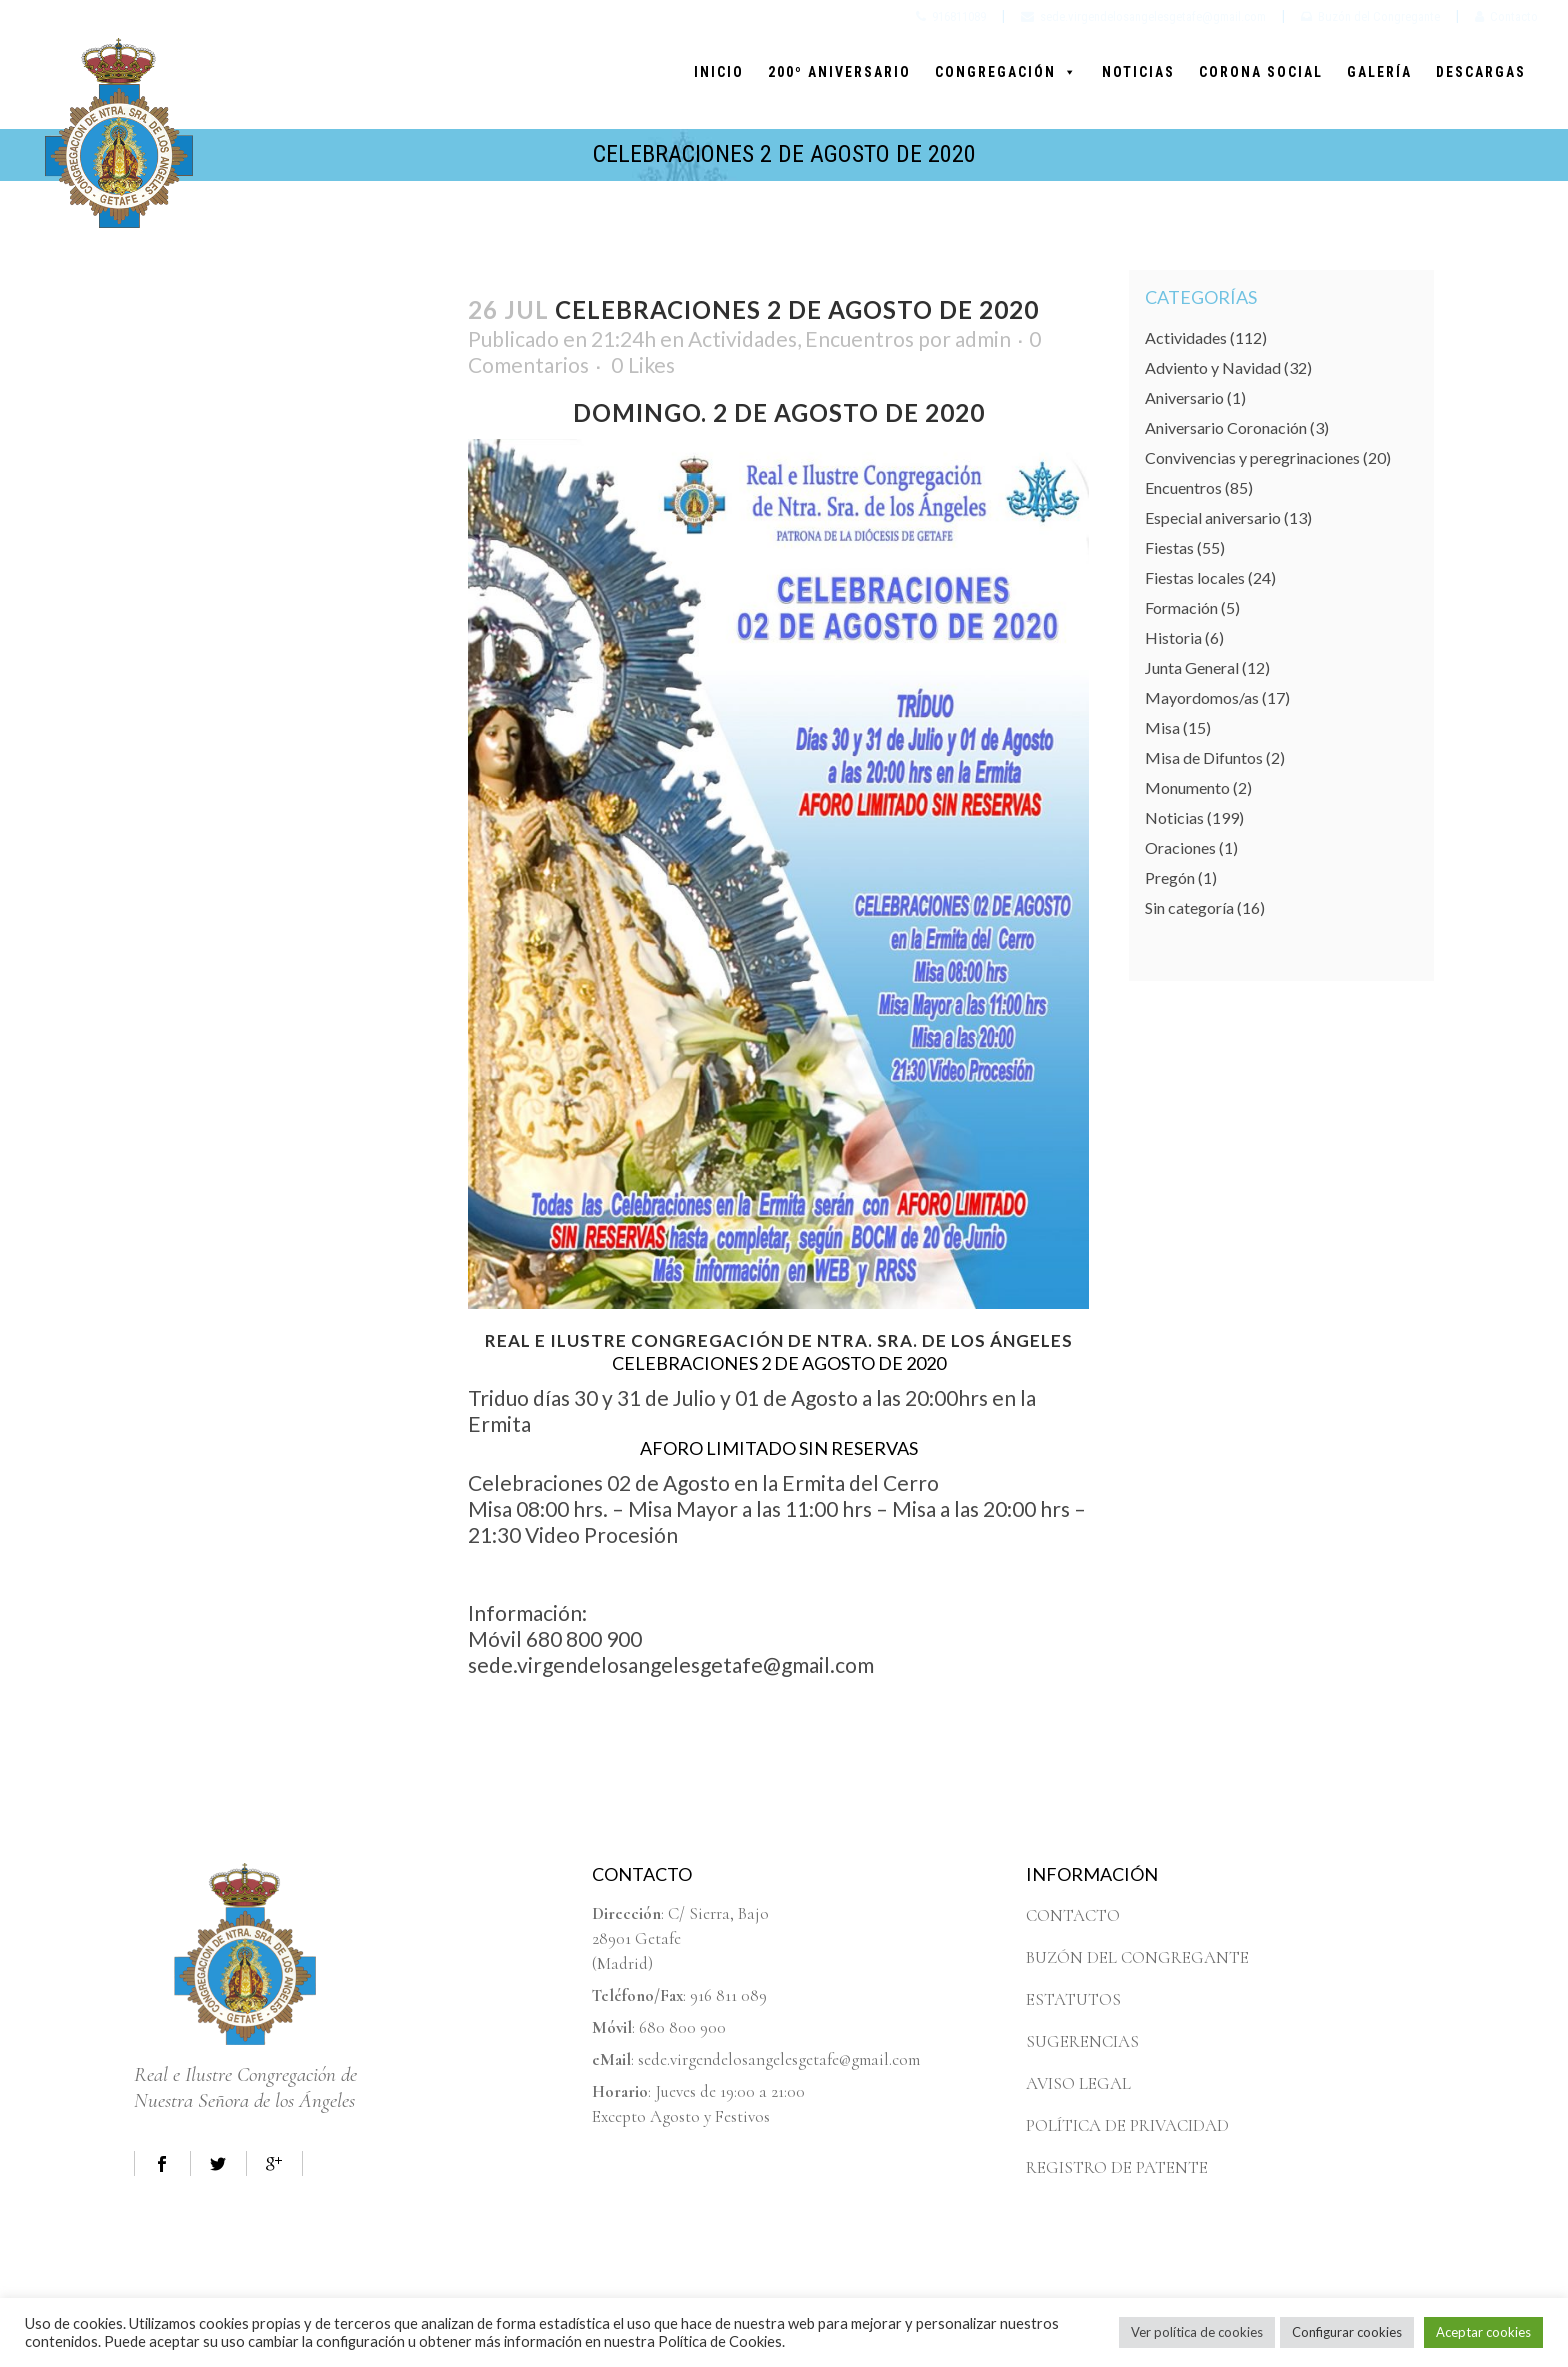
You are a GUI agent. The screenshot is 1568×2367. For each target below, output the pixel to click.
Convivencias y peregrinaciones (1252, 457)
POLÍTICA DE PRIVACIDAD (1127, 2125)
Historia (1173, 637)
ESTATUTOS (1073, 1999)
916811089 (951, 16)
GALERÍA (1379, 72)
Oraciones (1180, 847)
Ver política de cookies (1197, 2332)
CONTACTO (1073, 1915)
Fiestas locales (1195, 577)
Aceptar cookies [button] (1483, 2332)
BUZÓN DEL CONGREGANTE (1137, 1957)
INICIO (719, 72)
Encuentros (859, 338)
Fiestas (1169, 547)
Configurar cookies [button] (1347, 2332)
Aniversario (1184, 397)
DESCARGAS (1481, 72)
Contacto (1506, 16)
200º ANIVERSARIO (839, 72)
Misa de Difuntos (1204, 757)
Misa (1162, 727)
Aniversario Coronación (1226, 427)
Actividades (742, 338)
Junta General (1192, 667)
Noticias (1174, 817)
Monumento (1187, 787)
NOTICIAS (1138, 72)
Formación (1181, 607)
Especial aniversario (1213, 517)
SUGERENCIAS (1082, 2041)
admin (983, 338)
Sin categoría (1189, 907)
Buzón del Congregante (1370, 16)
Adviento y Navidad (1213, 367)
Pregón (1170, 877)
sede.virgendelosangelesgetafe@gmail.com (1143, 16)
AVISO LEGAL (1078, 2083)
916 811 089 (728, 1995)
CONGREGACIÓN (1006, 72)
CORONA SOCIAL (1261, 72)
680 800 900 (682, 2027)
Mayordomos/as (1202, 697)
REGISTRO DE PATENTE (1117, 2167)
